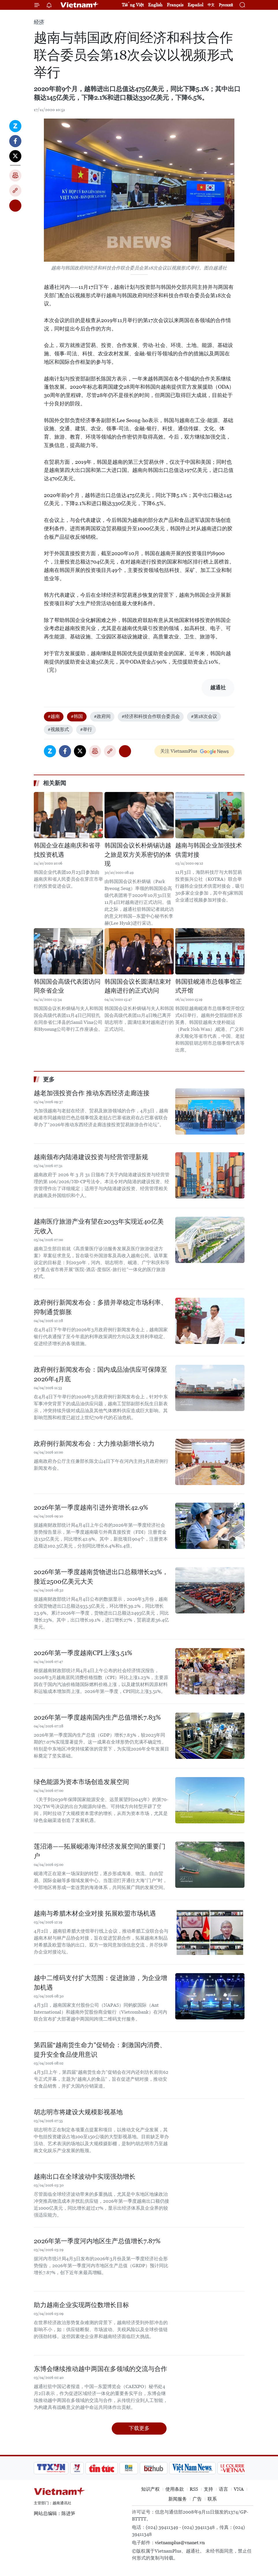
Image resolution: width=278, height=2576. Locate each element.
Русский (226, 5)
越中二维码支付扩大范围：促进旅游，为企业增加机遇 (100, 1982)
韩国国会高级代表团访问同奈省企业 (67, 986)
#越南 (54, 716)
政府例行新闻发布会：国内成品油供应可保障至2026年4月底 (100, 1374)
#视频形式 (58, 729)
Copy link (15, 190)
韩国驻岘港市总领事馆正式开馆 (208, 986)
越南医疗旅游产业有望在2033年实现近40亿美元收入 (99, 1226)
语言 (223, 2489)
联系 (212, 2499)
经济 (39, 22)
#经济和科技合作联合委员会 (151, 716)
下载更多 (139, 2428)
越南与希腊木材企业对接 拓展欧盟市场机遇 (95, 1913)
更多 (49, 1079)
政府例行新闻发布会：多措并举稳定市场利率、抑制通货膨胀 (100, 1307)
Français (175, 4)
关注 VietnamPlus (178, 751)
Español (195, 4)
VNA (239, 2489)
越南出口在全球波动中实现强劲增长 (84, 2176)
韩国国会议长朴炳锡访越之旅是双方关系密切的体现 (138, 854)
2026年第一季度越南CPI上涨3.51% (83, 1653)
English (155, 4)
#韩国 (77, 716)
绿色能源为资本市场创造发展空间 (81, 1781)
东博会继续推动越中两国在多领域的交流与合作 (100, 2368)
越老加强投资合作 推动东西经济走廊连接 (92, 1093)
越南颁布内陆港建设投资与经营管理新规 (91, 1157)
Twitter (15, 156)
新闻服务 (177, 2499)
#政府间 (102, 716)
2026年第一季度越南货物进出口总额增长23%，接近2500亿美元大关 (101, 1576)
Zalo (15, 126)
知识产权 (150, 2489)
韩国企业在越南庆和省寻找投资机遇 (67, 850)
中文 (211, 5)
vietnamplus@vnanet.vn (180, 2542)
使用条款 (174, 2489)
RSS (194, 2489)
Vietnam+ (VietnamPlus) (79, 5)
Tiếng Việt (133, 4)
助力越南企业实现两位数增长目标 (81, 2305)
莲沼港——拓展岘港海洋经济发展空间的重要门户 (99, 1851)
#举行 (86, 729)
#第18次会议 (204, 716)
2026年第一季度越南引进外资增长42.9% (91, 1507)
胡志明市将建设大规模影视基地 (78, 2112)
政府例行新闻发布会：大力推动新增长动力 (94, 1443)
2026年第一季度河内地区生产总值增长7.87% (97, 2241)
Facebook (15, 141)
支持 (208, 2489)
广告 (197, 2499)
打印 (15, 175)
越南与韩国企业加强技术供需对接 (208, 850)
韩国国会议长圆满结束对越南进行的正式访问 (138, 986)
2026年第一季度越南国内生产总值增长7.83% (97, 1717)
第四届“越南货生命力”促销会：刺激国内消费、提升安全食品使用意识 (100, 2049)
